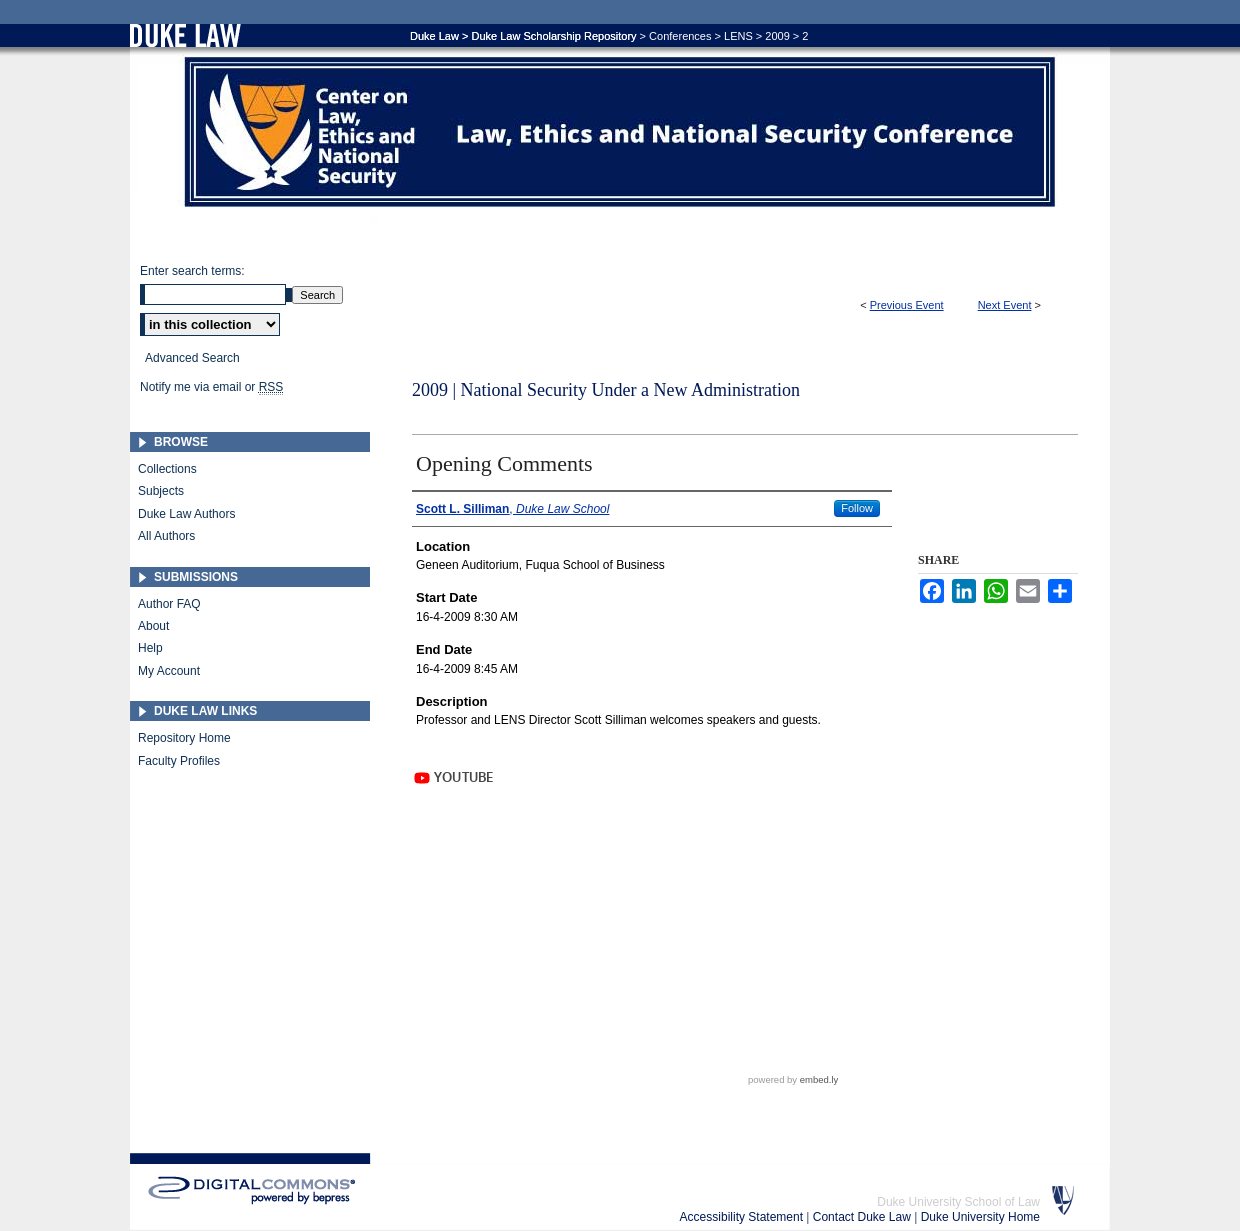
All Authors (166, 536)
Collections (167, 469)
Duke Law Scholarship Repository (553, 36)
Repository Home (184, 738)
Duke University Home (980, 1217)
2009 (777, 36)
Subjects (161, 491)
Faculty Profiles (179, 761)
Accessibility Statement (743, 1217)
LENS (738, 36)
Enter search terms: (192, 271)
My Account (169, 671)
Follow (857, 508)
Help (150, 648)
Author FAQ (169, 604)
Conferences (680, 36)
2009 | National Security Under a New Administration (606, 390)
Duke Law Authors (186, 514)
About (153, 626)
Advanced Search (192, 358)
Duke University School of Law (958, 1202)
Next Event (1005, 305)
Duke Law (434, 36)
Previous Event (907, 305)
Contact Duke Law (863, 1217)
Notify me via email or (211, 387)
